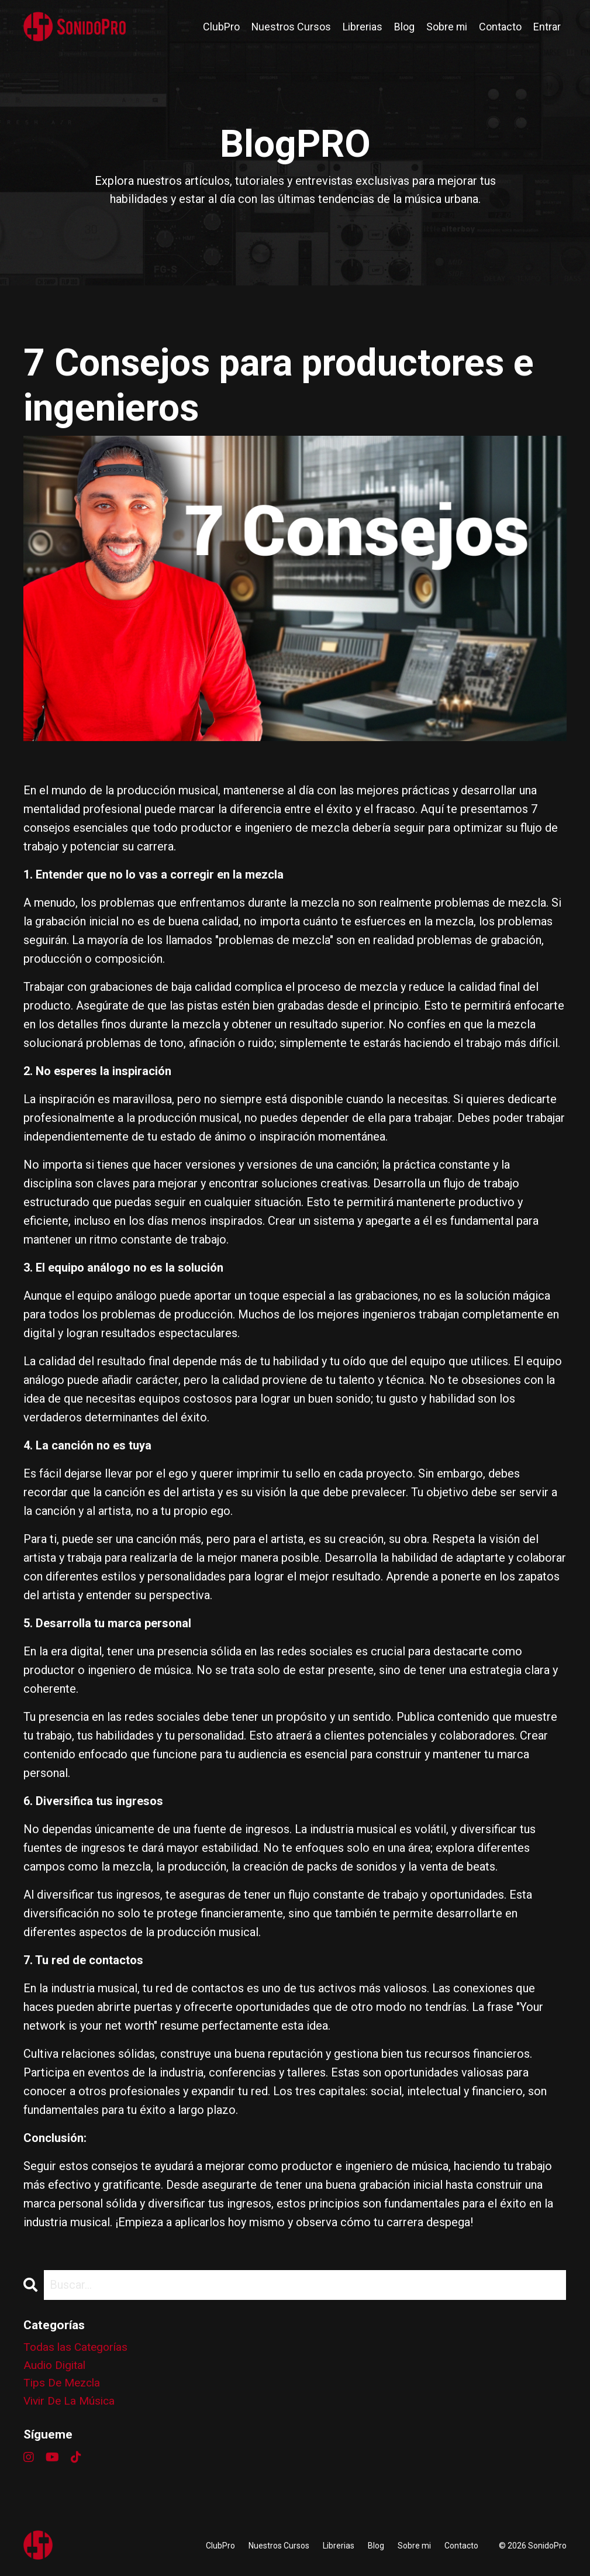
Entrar (547, 26)
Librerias (362, 26)
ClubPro (220, 26)
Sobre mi (446, 26)
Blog (404, 26)
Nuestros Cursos (290, 26)
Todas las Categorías (77, 2348)
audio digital (56, 2367)
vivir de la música (71, 2405)
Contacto (500, 26)
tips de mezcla (63, 2386)
